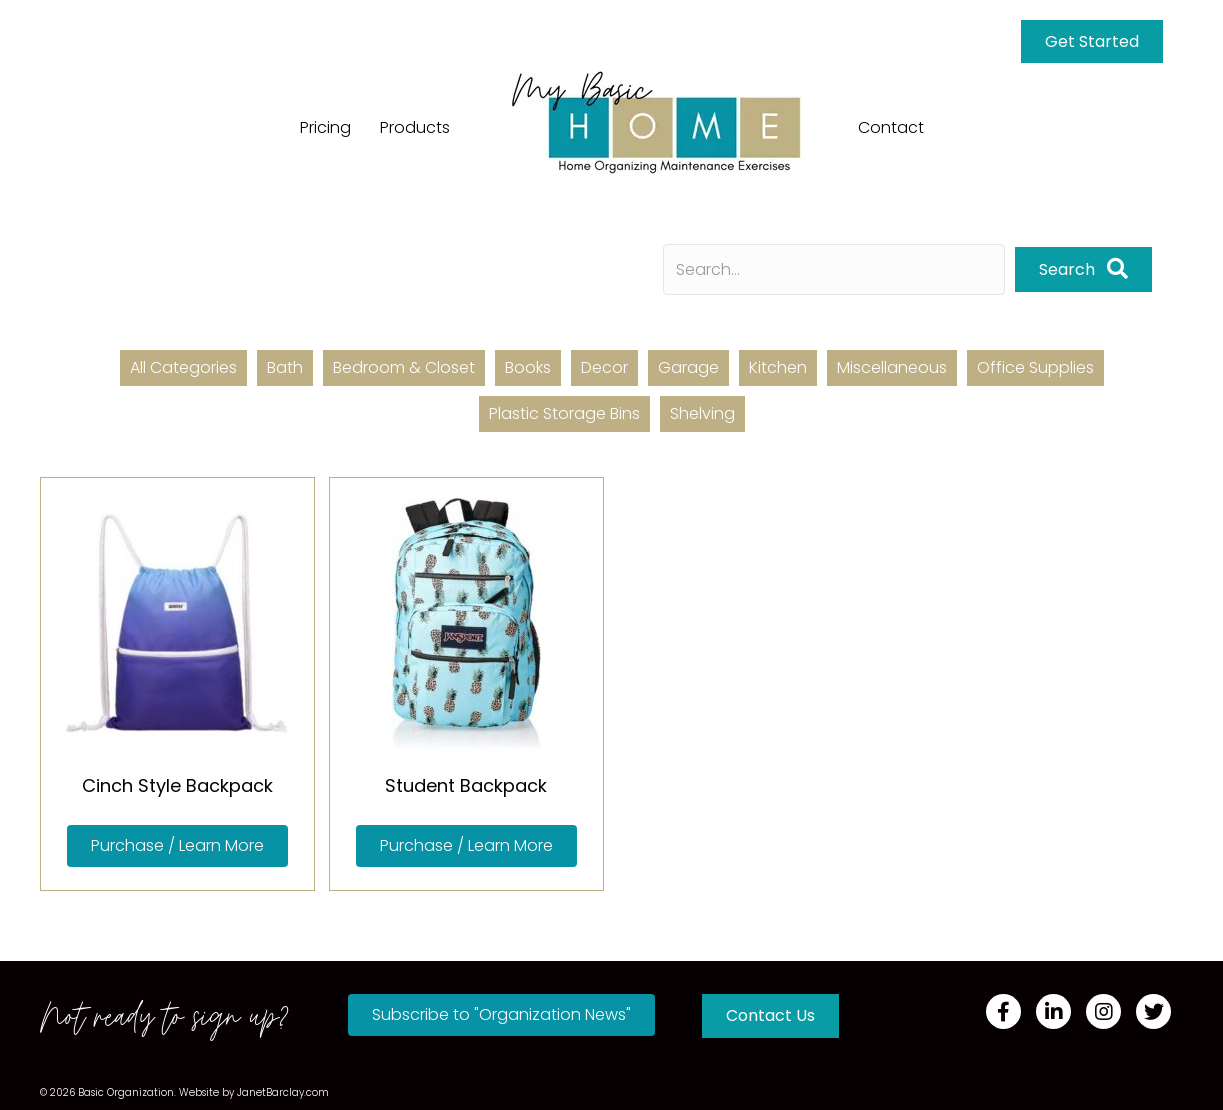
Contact (891, 127)
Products (415, 127)
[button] (177, 846)
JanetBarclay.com (283, 1092)
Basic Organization (126, 1092)
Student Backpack (466, 785)
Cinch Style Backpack (177, 785)
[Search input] (834, 269)
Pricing (325, 127)
